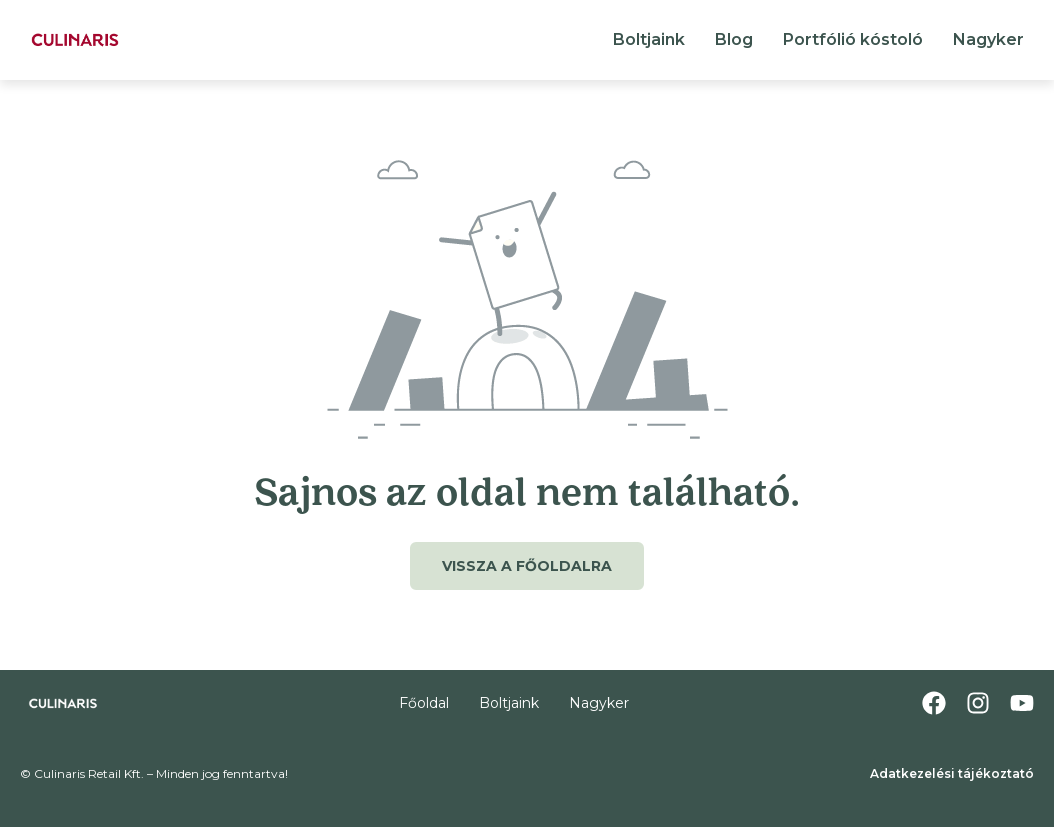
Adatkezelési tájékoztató (952, 773)
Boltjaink (649, 39)
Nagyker (988, 39)
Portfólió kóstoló (853, 39)
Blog (734, 39)
